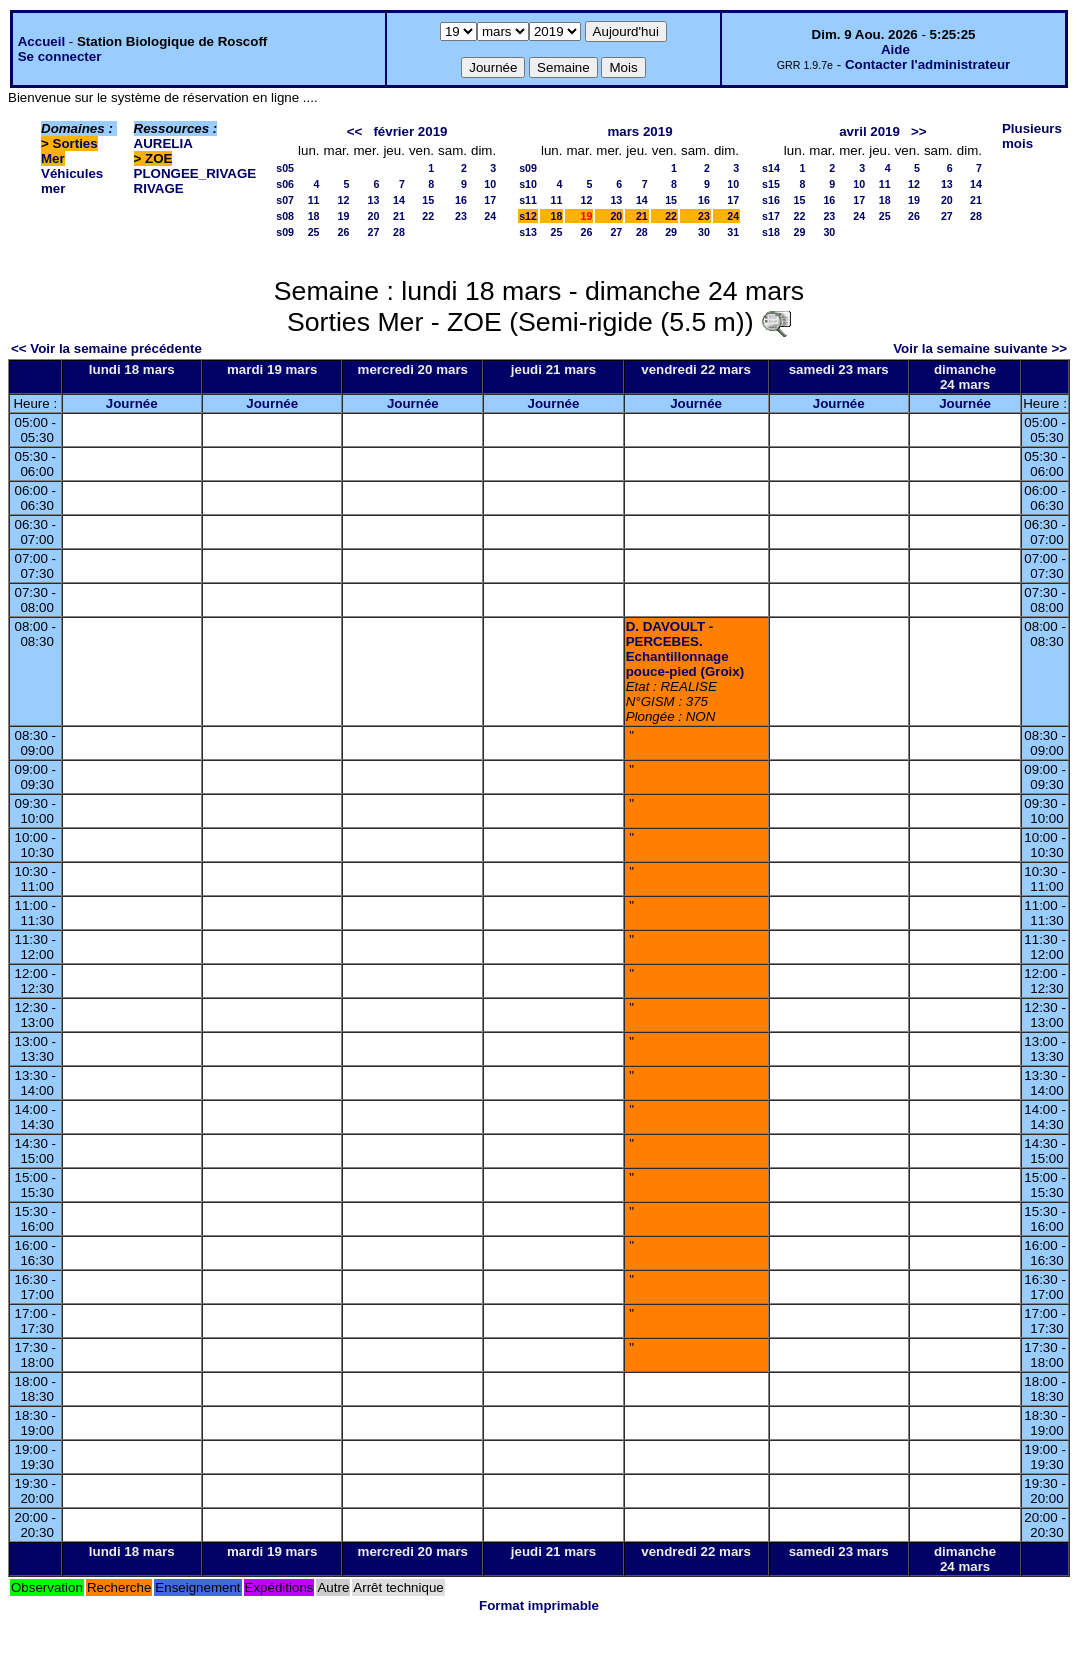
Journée (132, 403)
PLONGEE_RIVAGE (195, 173)
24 (490, 216)
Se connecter (60, 56)
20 (374, 216)
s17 (771, 216)
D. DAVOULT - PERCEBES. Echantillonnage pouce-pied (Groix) (685, 649)
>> (919, 131)
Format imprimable (539, 1605)
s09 (285, 232)
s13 (528, 232)
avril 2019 (869, 131)
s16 (771, 200)
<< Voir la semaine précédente (106, 348)
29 (671, 232)
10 (490, 184)
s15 (771, 184)
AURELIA (163, 143)
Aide (895, 49)
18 (314, 216)
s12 (528, 216)
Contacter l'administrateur (927, 64)
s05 (285, 168)
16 (461, 200)
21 (399, 216)
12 (344, 200)
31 (733, 232)
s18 (771, 232)
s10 (528, 184)
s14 (771, 168)
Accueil (41, 41)
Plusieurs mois (1032, 136)
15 (428, 200)
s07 (285, 200)
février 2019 (410, 131)
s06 (285, 184)
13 (374, 200)
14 (399, 200)
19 (344, 216)
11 (314, 200)
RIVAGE (159, 188)
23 (461, 216)
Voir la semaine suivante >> (980, 348)
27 (374, 232)
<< (355, 131)
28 (399, 232)
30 (704, 232)
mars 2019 (639, 131)
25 (314, 232)
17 (490, 200)
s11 (528, 200)
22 (428, 216)
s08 (285, 216)
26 (344, 232)
